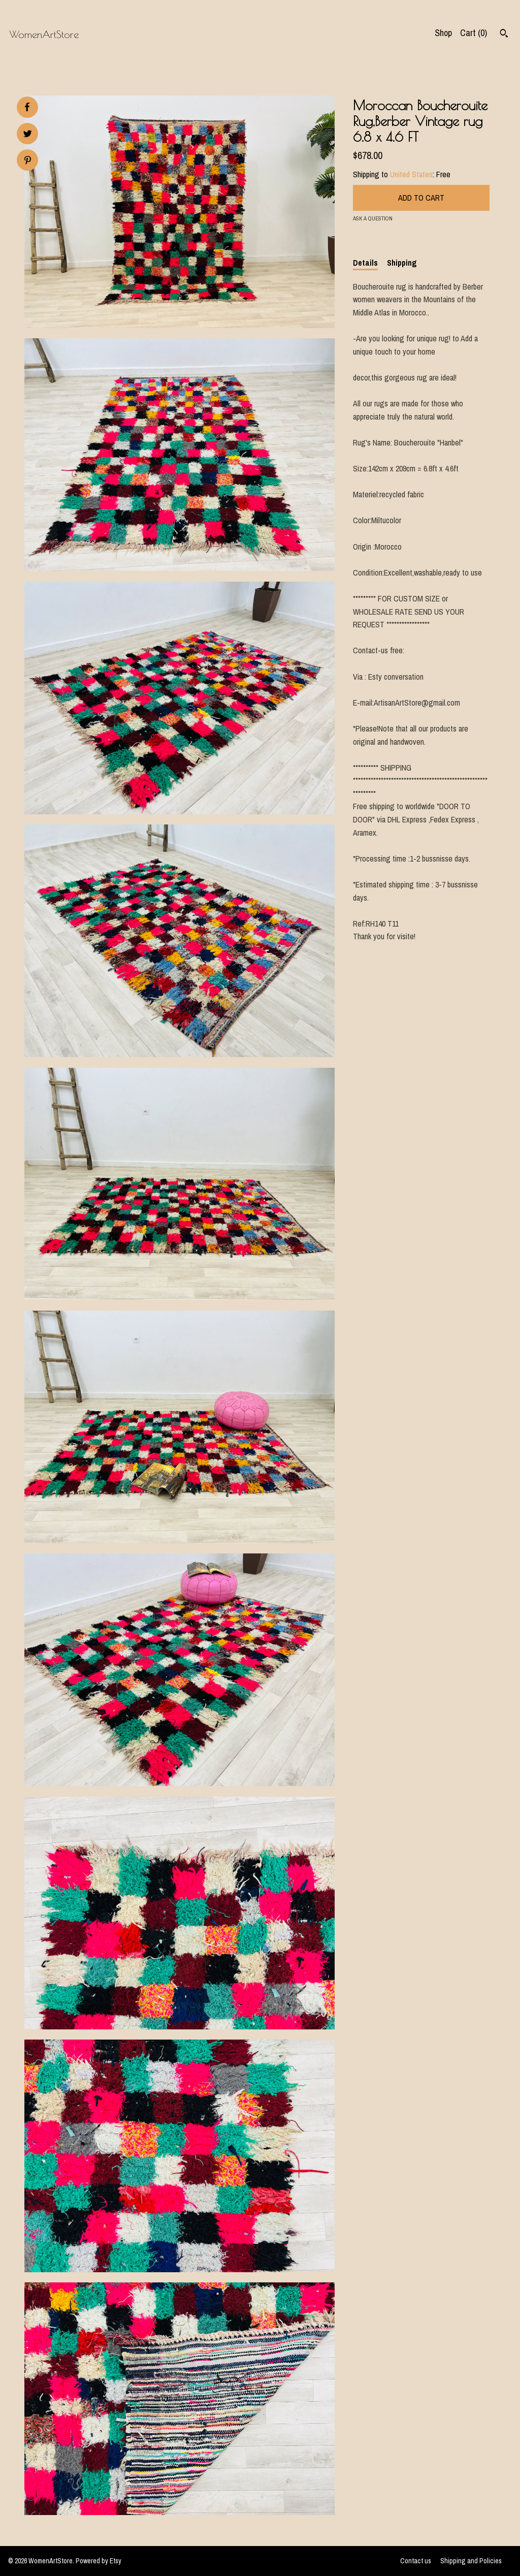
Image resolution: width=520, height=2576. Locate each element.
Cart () (473, 32)
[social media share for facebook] (27, 107)
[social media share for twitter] (27, 135)
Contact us (415, 2560)
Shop (443, 32)
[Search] (504, 34)
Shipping (402, 262)
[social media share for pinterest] (27, 161)
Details (365, 262)
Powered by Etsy (98, 2560)
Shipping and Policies (471, 2560)
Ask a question (373, 218)
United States (411, 174)
